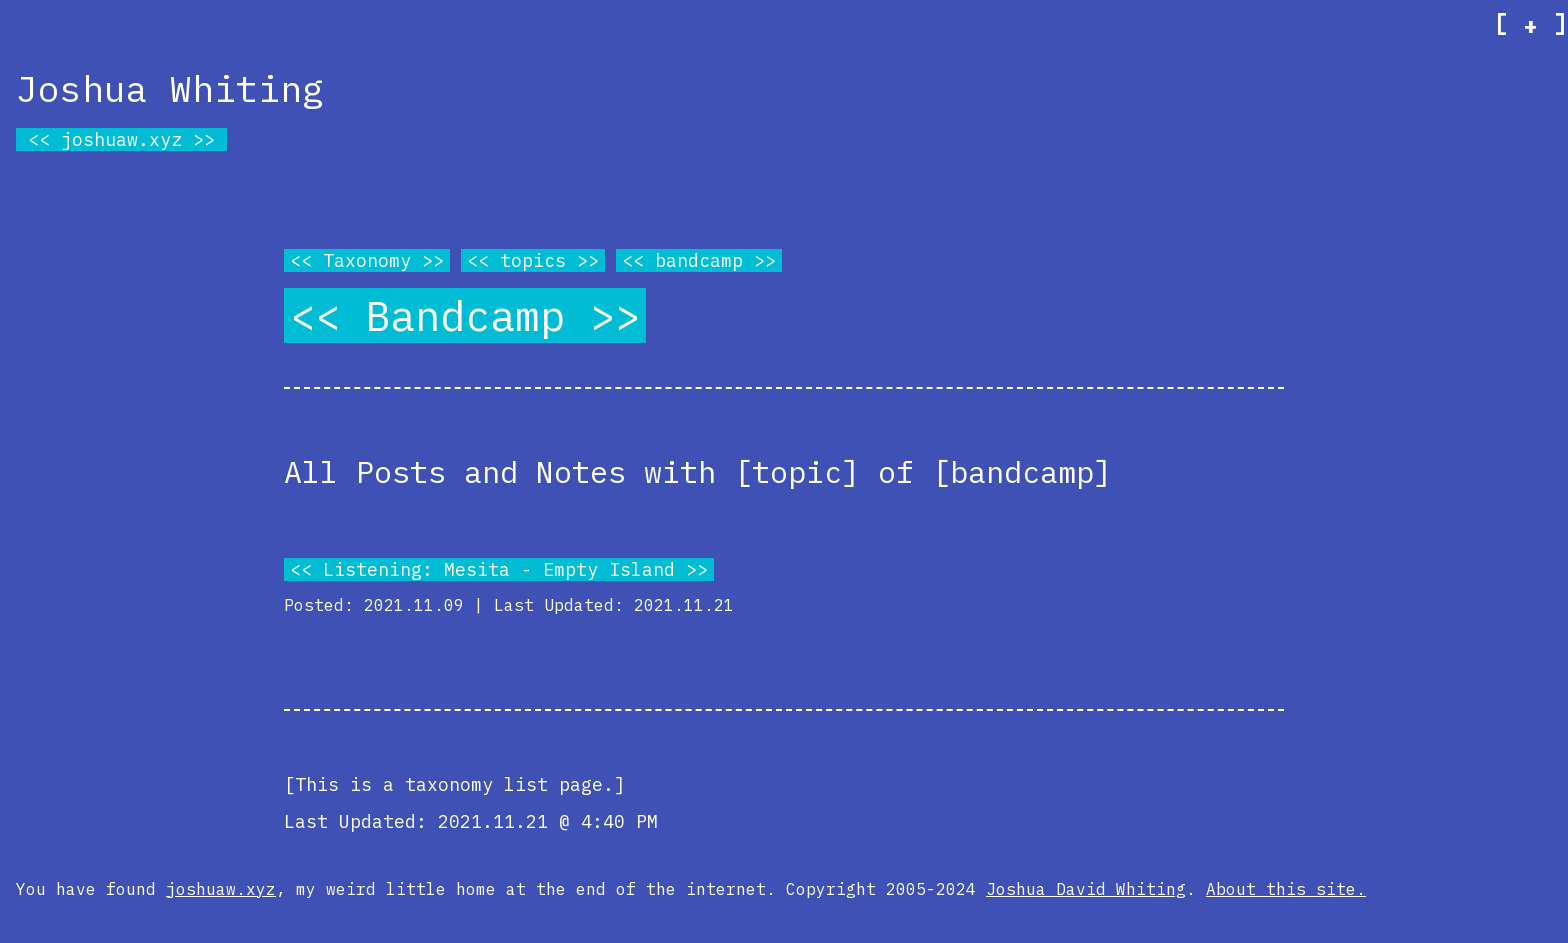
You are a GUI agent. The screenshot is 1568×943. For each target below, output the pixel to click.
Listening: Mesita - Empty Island (499, 569)
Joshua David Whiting (1086, 889)
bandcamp (699, 260)
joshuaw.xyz (121, 139)
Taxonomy (367, 260)
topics (533, 260)
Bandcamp (465, 315)
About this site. (1286, 889)
